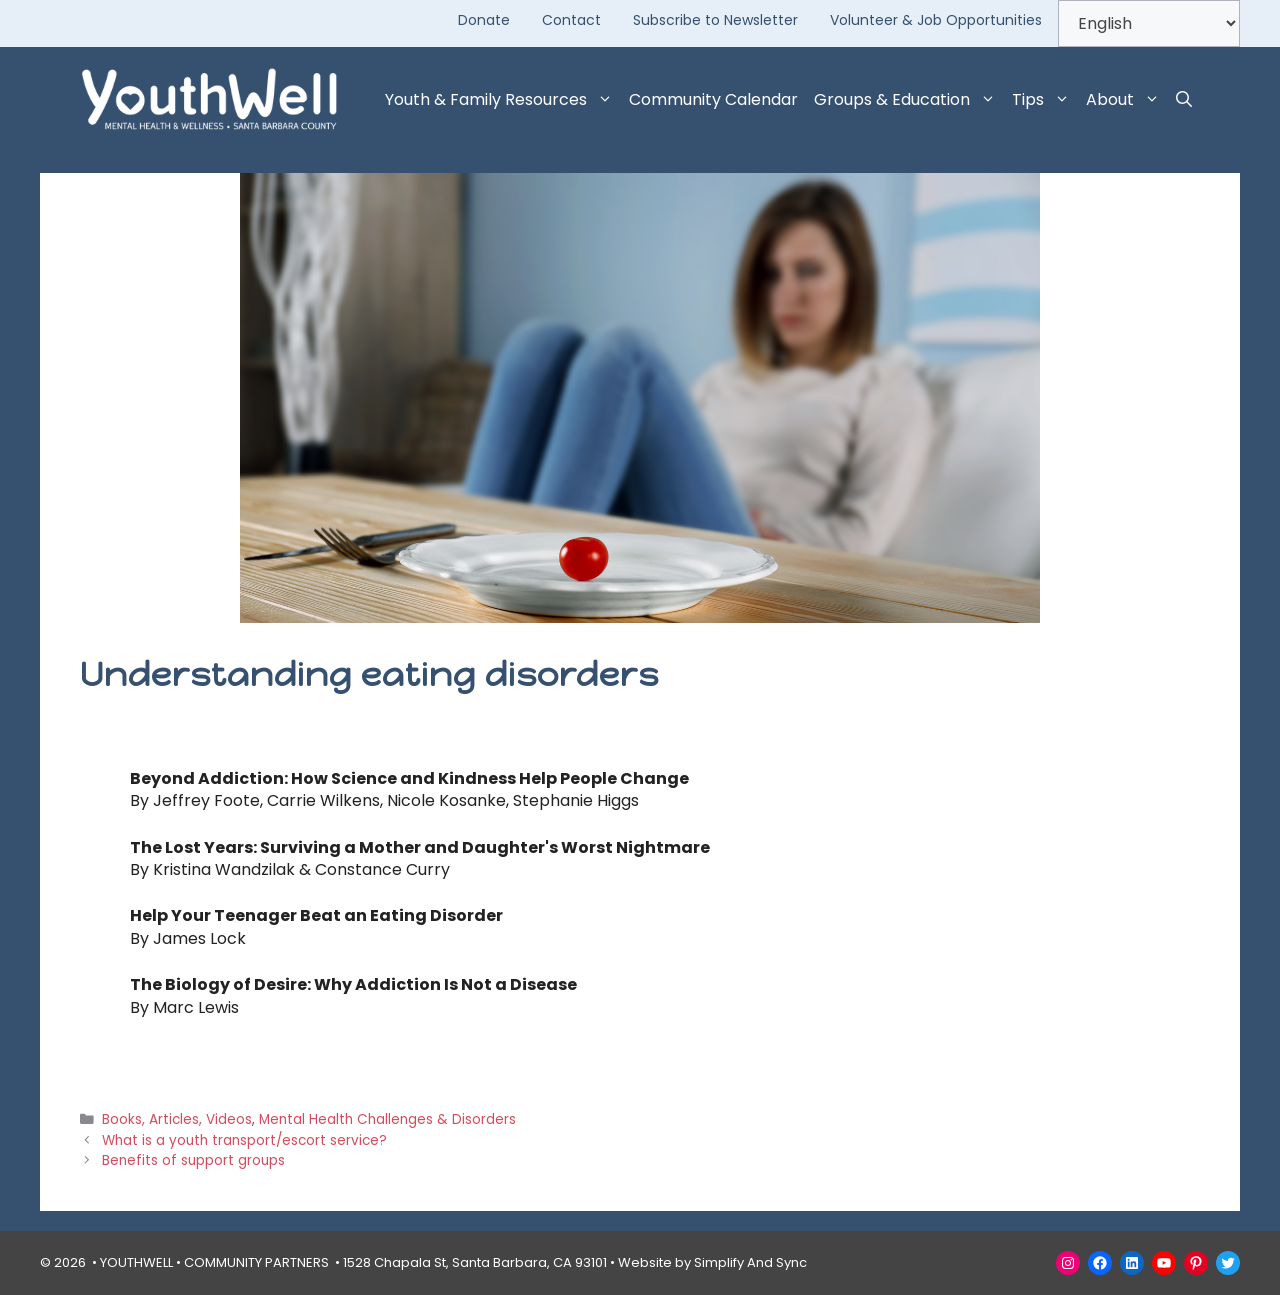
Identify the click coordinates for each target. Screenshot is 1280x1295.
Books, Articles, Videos (177, 1119)
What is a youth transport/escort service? (244, 1140)
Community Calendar (713, 99)
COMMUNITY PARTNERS (256, 1262)
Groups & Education (909, 100)
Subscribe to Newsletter (715, 20)
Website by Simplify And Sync (712, 1262)
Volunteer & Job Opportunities (936, 20)
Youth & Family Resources (503, 100)
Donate (484, 20)
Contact (571, 20)
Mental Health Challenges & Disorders (387, 1119)
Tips (1045, 100)
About (1127, 100)
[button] (1184, 100)
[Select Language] (1149, 23)
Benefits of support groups (193, 1160)
